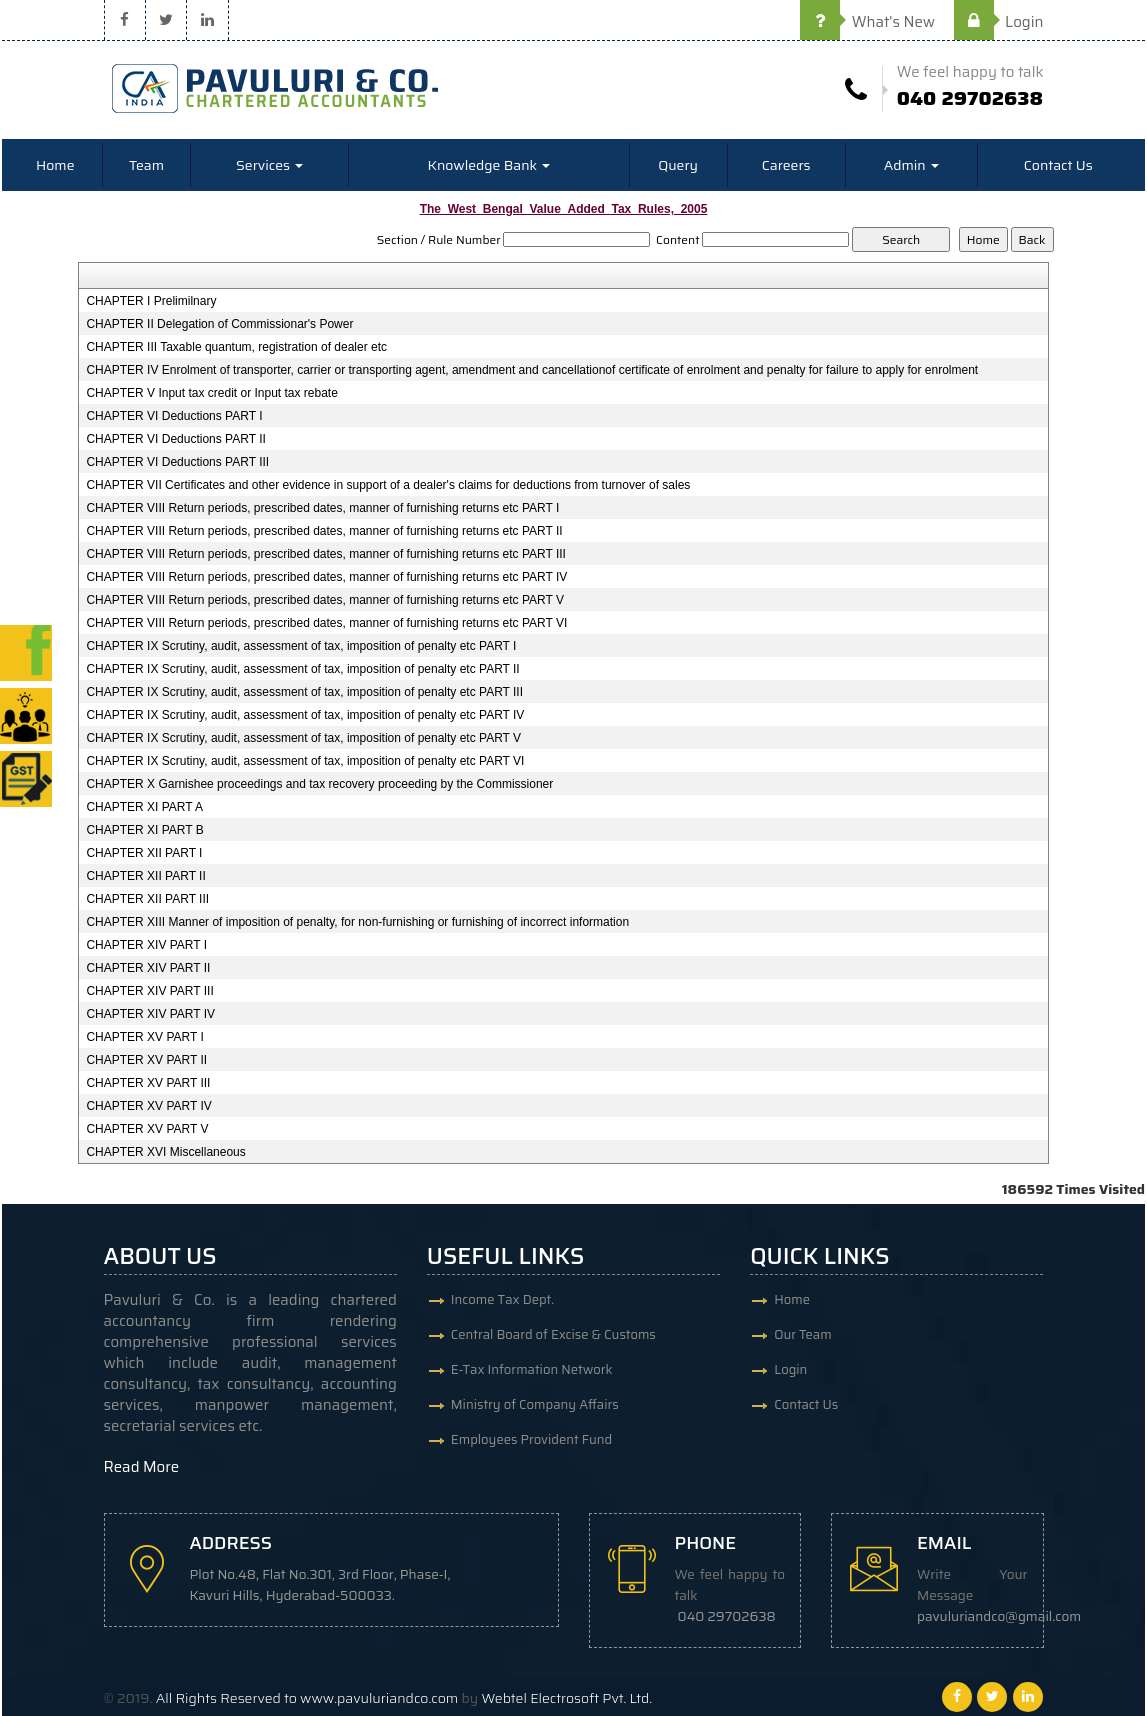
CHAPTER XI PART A (144, 807)
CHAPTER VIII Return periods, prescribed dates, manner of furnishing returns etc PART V (325, 600)
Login (999, 22)
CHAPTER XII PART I (144, 853)
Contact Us (1058, 165)
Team (146, 165)
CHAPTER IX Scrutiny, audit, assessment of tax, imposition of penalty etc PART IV (305, 715)
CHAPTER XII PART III (147, 899)
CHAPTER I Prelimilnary (151, 301)
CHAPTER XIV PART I (146, 945)
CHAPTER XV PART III (148, 1083)
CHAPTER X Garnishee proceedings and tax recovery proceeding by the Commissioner (319, 784)
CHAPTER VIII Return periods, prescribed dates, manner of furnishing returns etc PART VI (326, 623)
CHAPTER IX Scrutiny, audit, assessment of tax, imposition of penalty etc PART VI (305, 761)
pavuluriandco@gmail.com (999, 1616)
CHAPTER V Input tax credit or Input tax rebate (211, 393)
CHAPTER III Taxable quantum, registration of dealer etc (236, 347)
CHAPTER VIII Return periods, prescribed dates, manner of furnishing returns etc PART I (322, 508)
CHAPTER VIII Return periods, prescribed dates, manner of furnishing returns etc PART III (326, 554)
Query (678, 165)
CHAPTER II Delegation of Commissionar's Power (219, 324)
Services (269, 165)
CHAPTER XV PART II (146, 1060)
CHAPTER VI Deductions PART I (174, 416)
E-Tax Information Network (532, 1369)
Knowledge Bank (489, 165)
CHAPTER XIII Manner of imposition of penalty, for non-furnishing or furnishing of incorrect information (357, 922)
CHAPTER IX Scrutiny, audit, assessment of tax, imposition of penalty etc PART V (303, 738)
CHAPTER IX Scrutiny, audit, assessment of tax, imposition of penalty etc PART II (302, 669)
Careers (786, 165)
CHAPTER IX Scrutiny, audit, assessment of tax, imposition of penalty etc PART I (301, 646)
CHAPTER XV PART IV (148, 1106)
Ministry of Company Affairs (535, 1404)
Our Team (803, 1334)
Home (55, 165)
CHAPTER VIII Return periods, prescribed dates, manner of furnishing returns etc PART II (324, 531)
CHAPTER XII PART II (145, 876)
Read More (142, 1467)
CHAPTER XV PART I (144, 1037)
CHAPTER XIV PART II (148, 968)
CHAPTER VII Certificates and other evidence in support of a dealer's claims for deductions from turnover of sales (388, 485)
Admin (911, 165)
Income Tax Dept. (502, 1299)
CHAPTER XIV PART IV (150, 1014)
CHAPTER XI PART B (144, 830)
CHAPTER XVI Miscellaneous (165, 1152)
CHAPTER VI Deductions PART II (175, 439)
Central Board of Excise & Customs (553, 1334)
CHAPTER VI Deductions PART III (177, 462)
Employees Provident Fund (531, 1439)
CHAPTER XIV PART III (149, 991)
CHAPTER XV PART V (147, 1129)
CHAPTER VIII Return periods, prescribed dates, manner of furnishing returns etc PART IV (326, 577)
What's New (867, 22)
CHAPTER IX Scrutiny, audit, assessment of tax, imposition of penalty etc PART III (304, 692)
